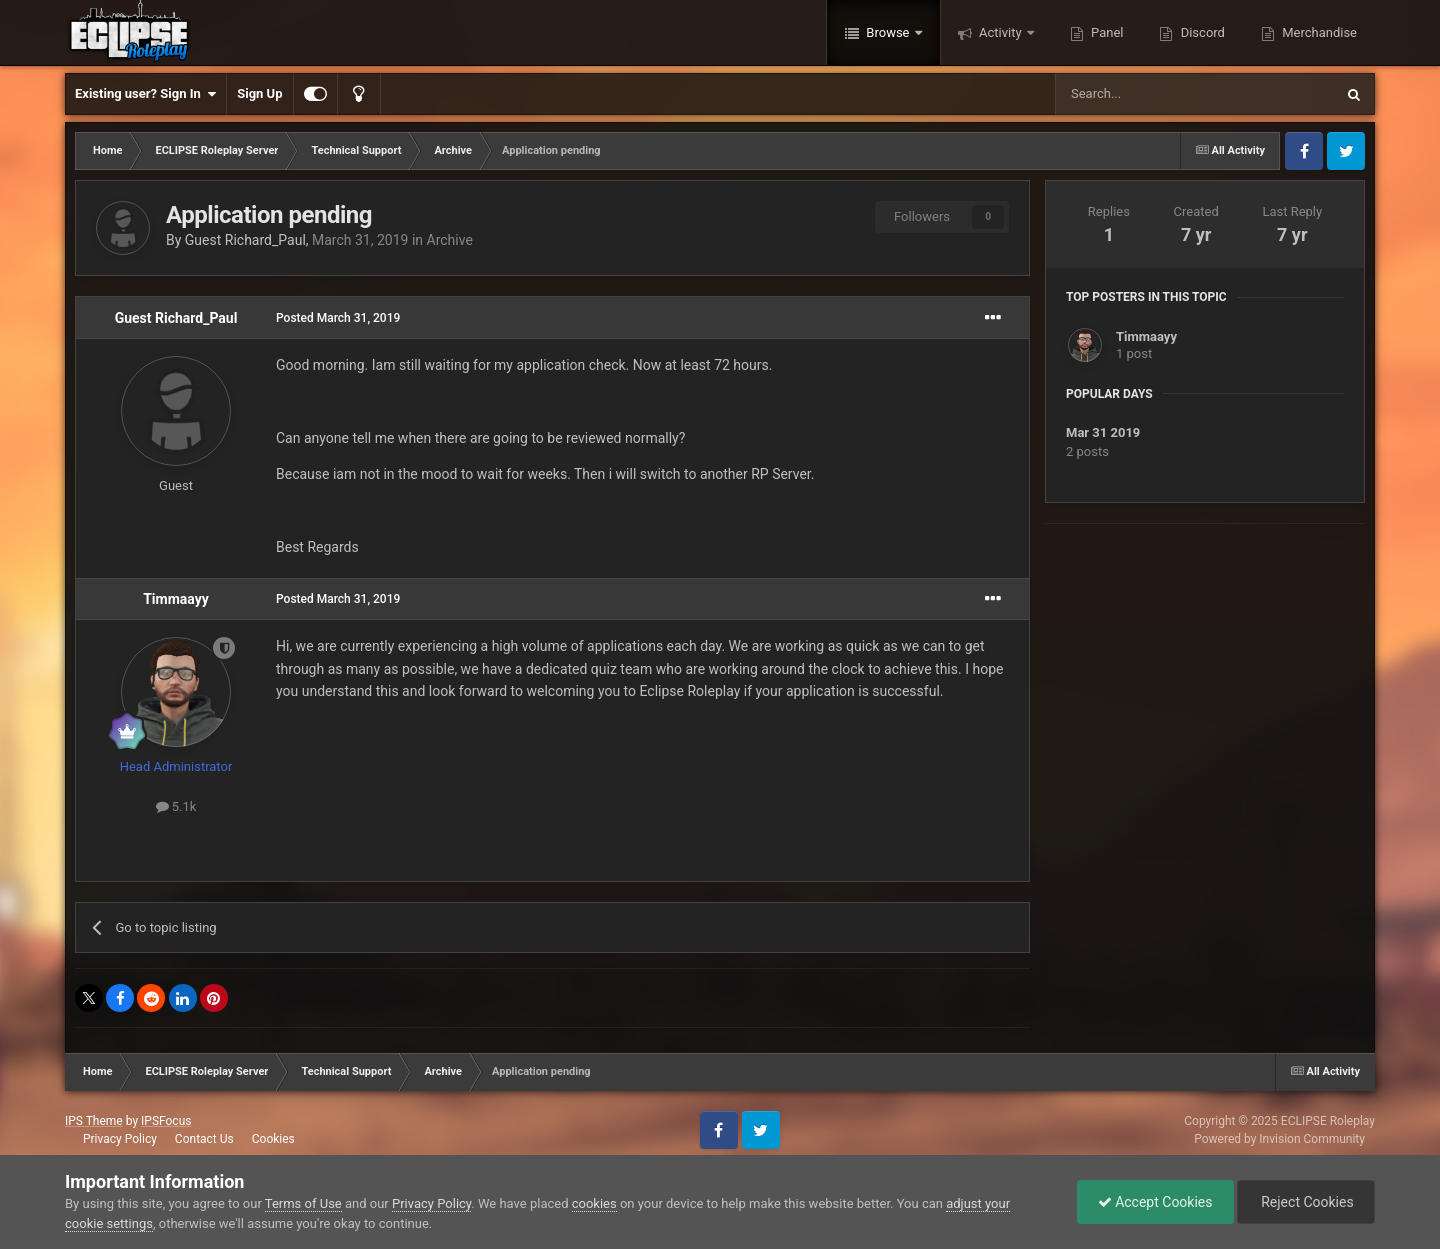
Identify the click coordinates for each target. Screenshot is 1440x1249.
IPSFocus (166, 1121)
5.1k (176, 806)
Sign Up (259, 93)
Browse (888, 32)
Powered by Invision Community (1279, 1139)
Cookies (273, 1139)
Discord (1200, 32)
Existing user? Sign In (145, 94)
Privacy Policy (120, 1139)
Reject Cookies (1306, 1202)
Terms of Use (303, 1203)
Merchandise (1318, 32)
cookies (594, 1203)
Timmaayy (176, 599)
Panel (1106, 32)
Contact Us (204, 1139)
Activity (1000, 32)
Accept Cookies (1155, 1202)
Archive (450, 240)
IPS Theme (94, 1121)
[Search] (1147, 94)
